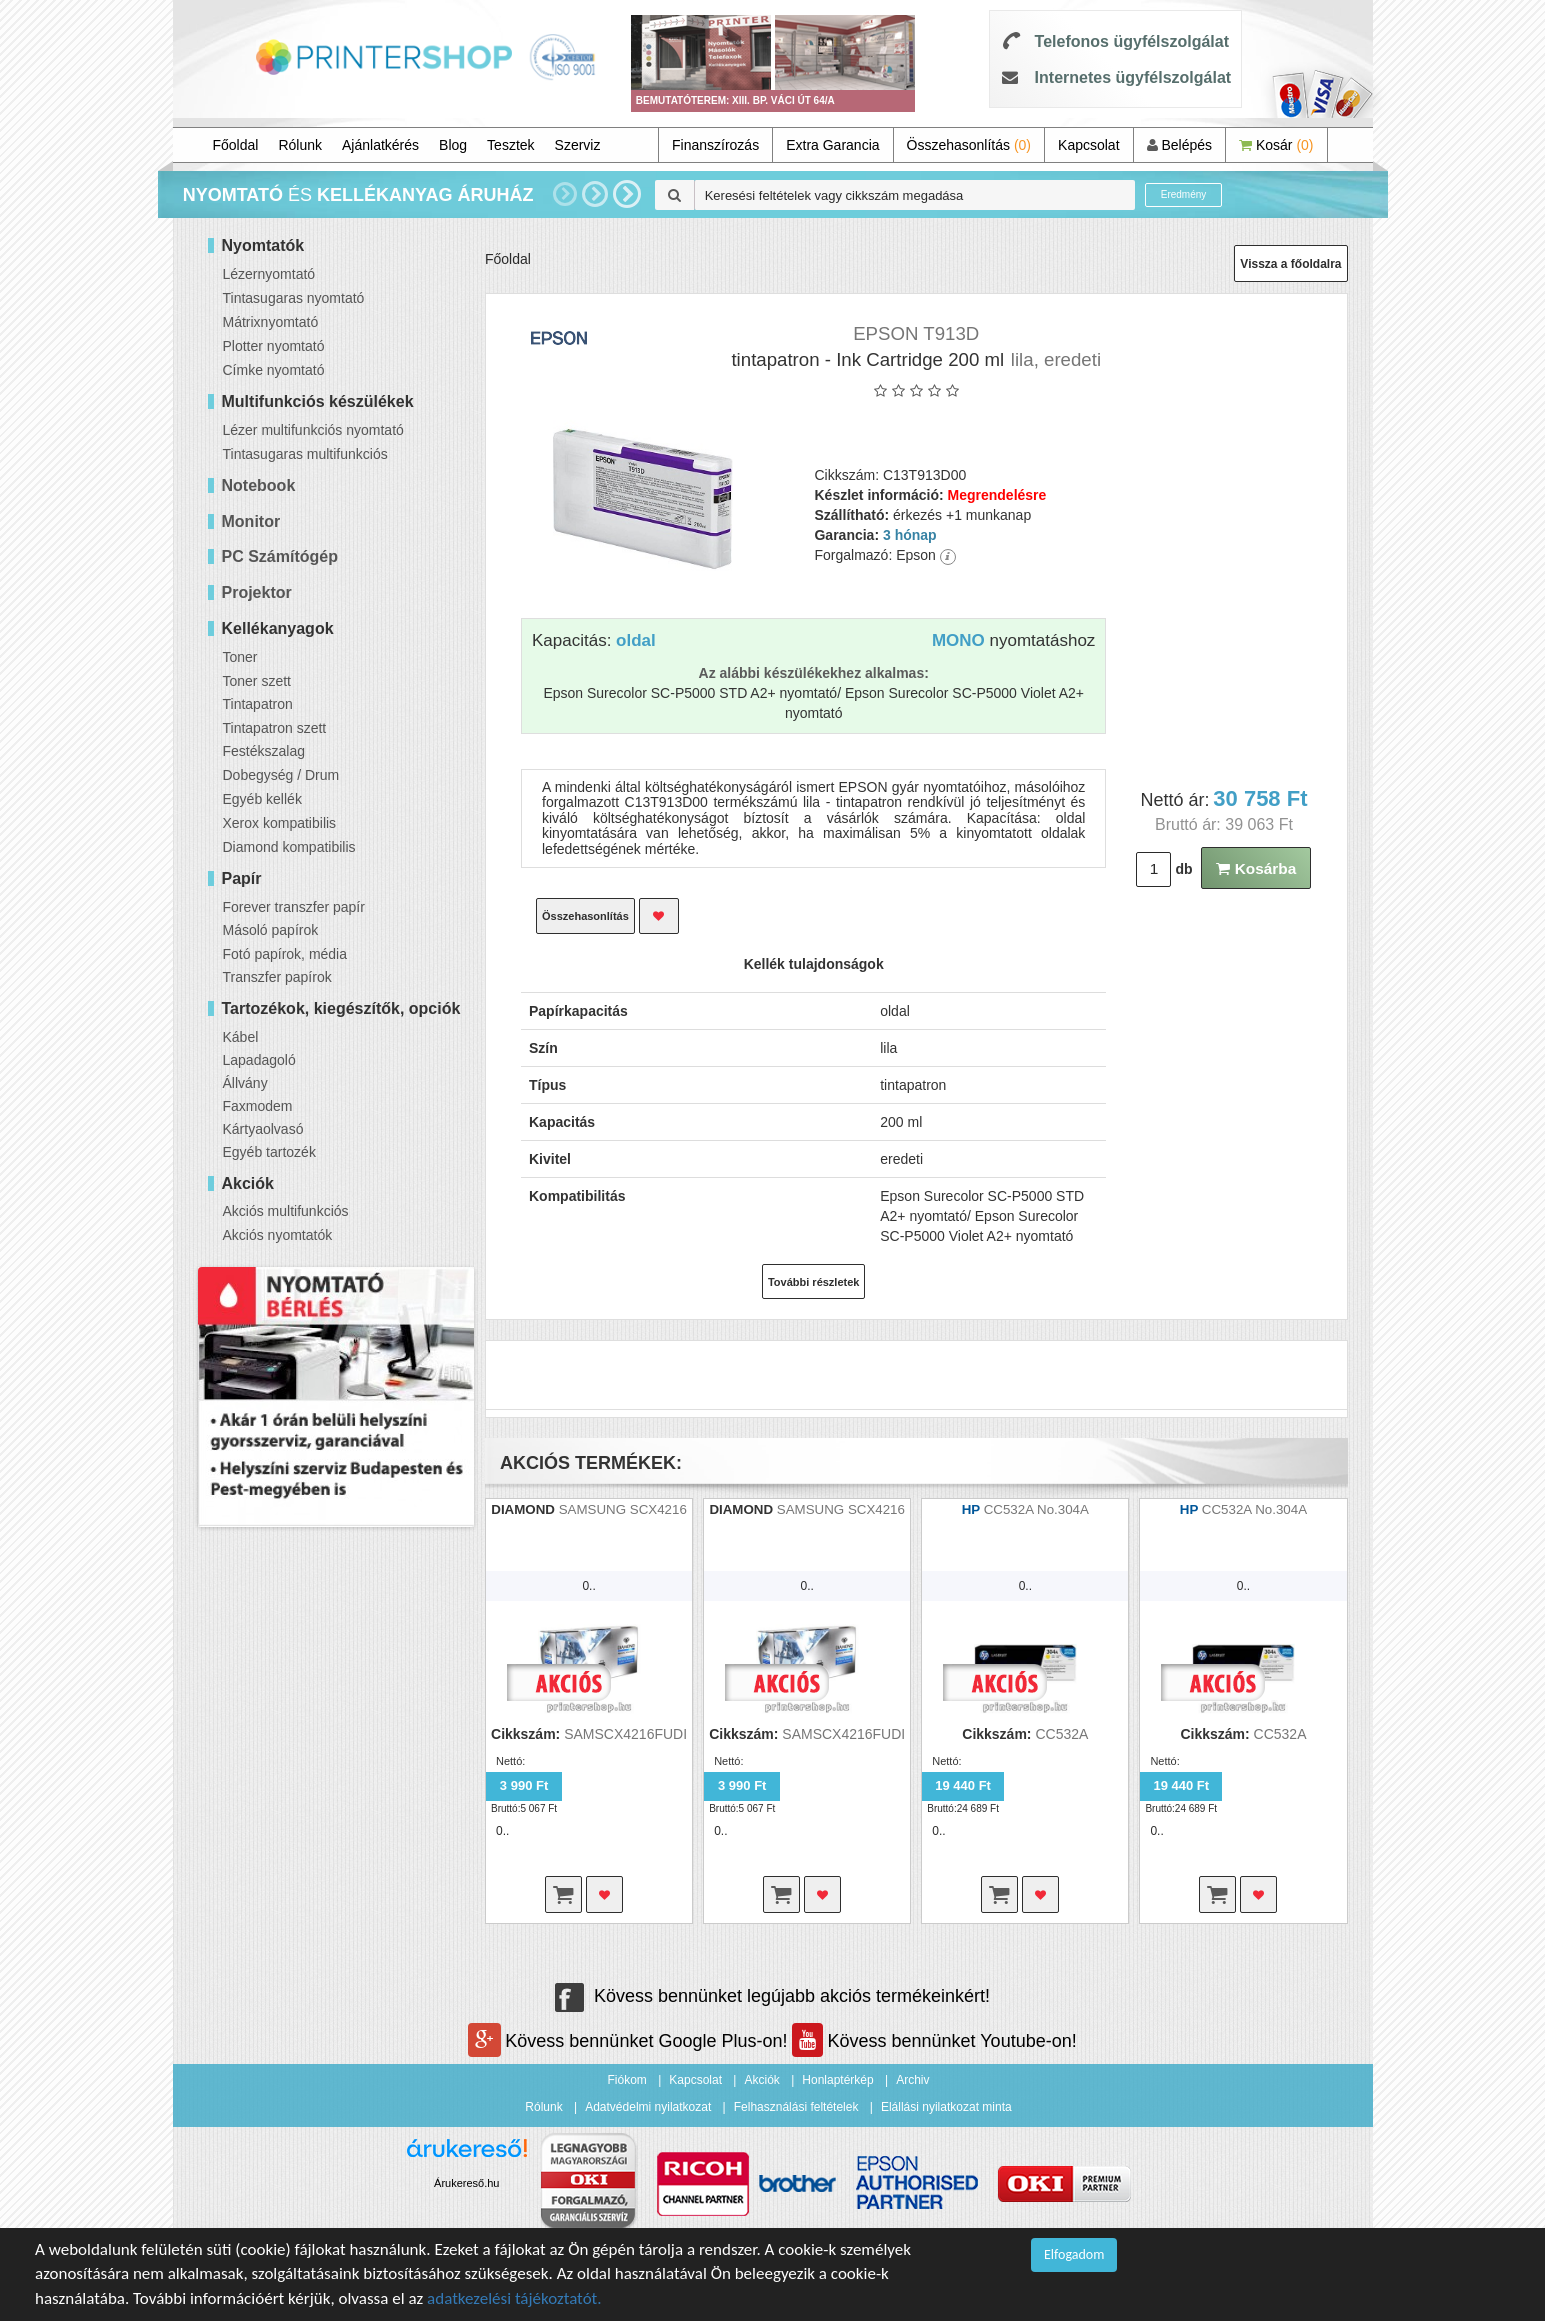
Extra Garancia (832, 145)
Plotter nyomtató (274, 346)
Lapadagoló (259, 1060)
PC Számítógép (280, 556)
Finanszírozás (715, 145)
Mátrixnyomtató (271, 322)
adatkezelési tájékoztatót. (514, 2298)
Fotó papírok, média (285, 954)
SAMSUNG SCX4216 (623, 1509)
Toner (240, 657)
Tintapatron (258, 704)
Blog (453, 145)
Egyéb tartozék (269, 1152)
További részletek (814, 1282)
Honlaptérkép (837, 2080)
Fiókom (627, 2080)
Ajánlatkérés (380, 145)
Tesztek (510, 145)
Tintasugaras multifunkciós (305, 454)
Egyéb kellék (262, 799)
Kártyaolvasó (263, 1129)
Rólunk (300, 145)
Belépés (1179, 145)
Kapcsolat (1088, 145)
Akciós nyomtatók (278, 1235)
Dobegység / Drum (281, 775)
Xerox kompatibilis (280, 823)
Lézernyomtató (269, 274)
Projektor (257, 592)
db (1183, 869)
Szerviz (578, 145)
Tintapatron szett (275, 728)
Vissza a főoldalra (1290, 264)
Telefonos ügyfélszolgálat (1132, 41)
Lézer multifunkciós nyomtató (313, 430)
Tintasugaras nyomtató (294, 298)
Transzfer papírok (277, 977)
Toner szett (257, 681)
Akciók (761, 2080)
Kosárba (1256, 868)
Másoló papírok (271, 930)
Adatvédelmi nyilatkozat (648, 2107)
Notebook (259, 485)
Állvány (245, 1083)
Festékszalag (264, 751)
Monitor (251, 521)
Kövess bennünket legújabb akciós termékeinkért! (772, 1996)
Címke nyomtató (274, 370)
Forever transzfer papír (294, 907)
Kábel (241, 1037)
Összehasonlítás (969, 145)
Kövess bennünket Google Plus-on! (630, 2041)
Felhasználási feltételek (796, 2107)
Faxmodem (258, 1106)
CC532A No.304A (1036, 1509)
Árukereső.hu (466, 2183)
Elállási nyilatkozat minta (946, 2107)
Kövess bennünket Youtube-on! (934, 2041)
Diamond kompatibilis (289, 847)
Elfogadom (1074, 2254)
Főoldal (236, 145)
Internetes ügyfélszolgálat (1133, 77)
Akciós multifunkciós (286, 1211)
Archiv (912, 2080)
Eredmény (1184, 194)
